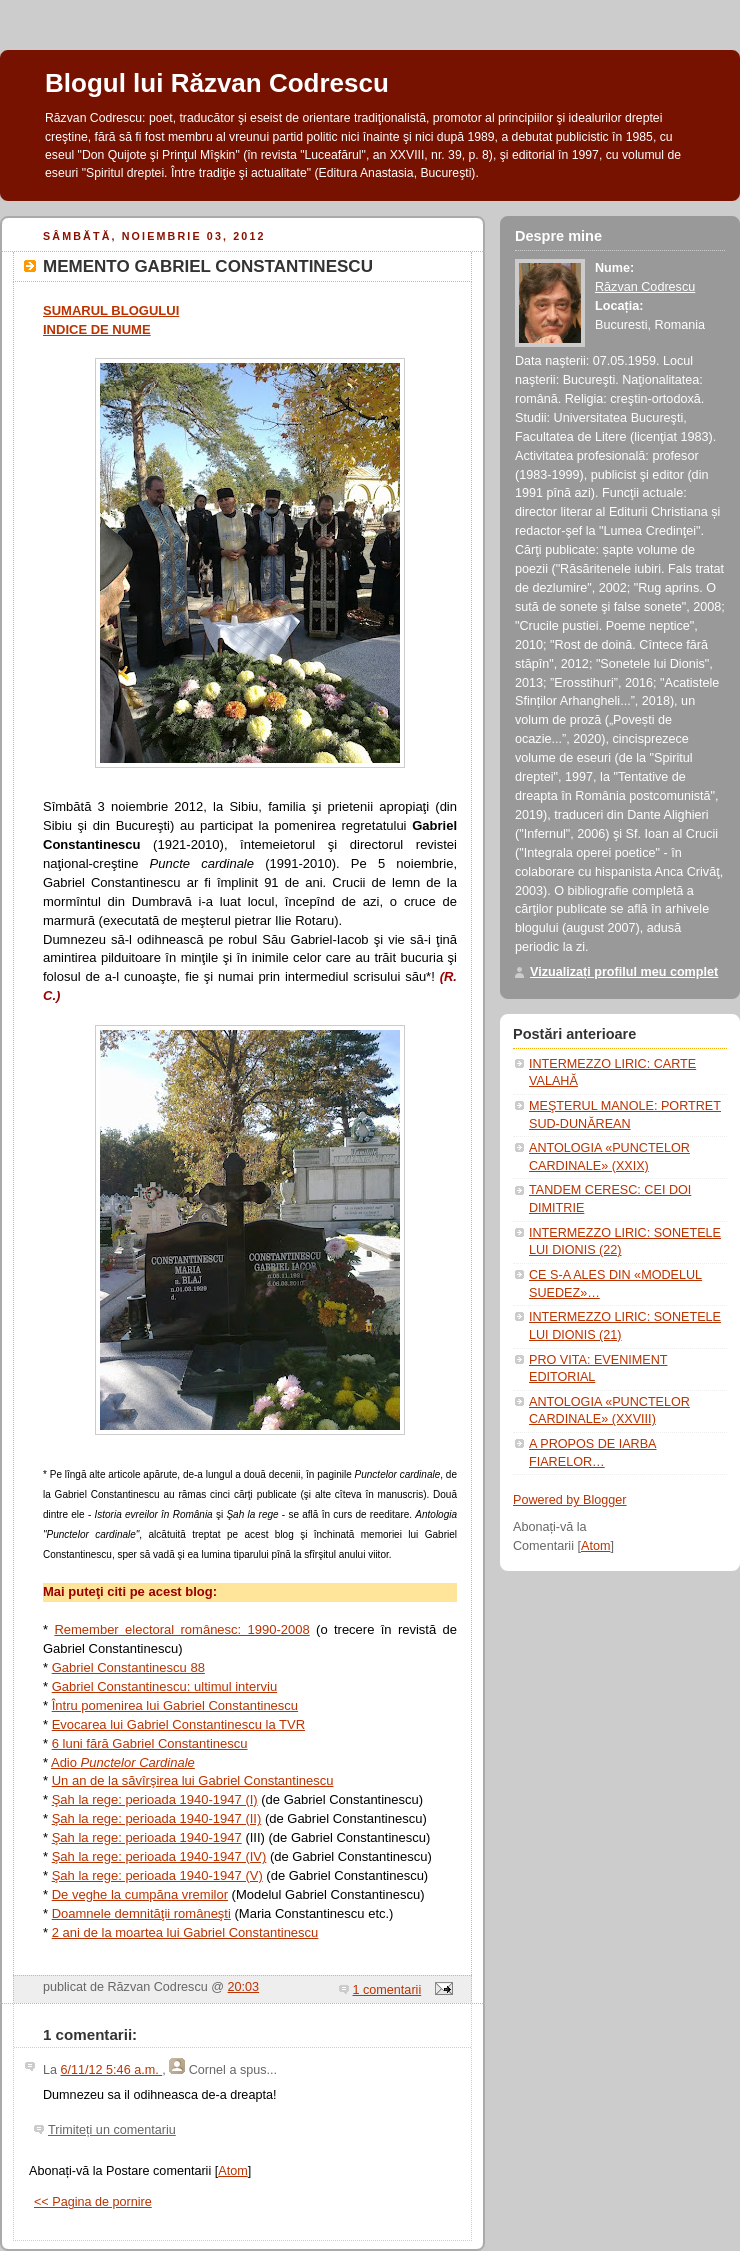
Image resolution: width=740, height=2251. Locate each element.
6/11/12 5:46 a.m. (112, 2070)
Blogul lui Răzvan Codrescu (217, 83)
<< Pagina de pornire (93, 2202)
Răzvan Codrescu (645, 287)
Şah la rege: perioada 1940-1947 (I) (155, 1799)
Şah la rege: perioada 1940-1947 (147, 1837)
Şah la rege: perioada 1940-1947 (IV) (159, 1856)
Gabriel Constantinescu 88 (128, 1667)
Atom (232, 2171)
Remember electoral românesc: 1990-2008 (181, 1629)
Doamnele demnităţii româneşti (141, 1913)
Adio (123, 1762)
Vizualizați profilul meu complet (624, 972)
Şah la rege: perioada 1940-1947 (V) (157, 1875)
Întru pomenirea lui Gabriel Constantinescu (175, 1705)
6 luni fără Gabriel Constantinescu (150, 1743)
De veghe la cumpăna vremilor (140, 1894)
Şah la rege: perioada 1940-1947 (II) (157, 1818)
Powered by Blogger (570, 1500)
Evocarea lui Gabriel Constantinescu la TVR (178, 1724)
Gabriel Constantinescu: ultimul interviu (164, 1686)
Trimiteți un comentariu (112, 2130)
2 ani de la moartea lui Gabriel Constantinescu (185, 1932)
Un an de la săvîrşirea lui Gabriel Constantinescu (193, 1780)
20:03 (244, 1987)
